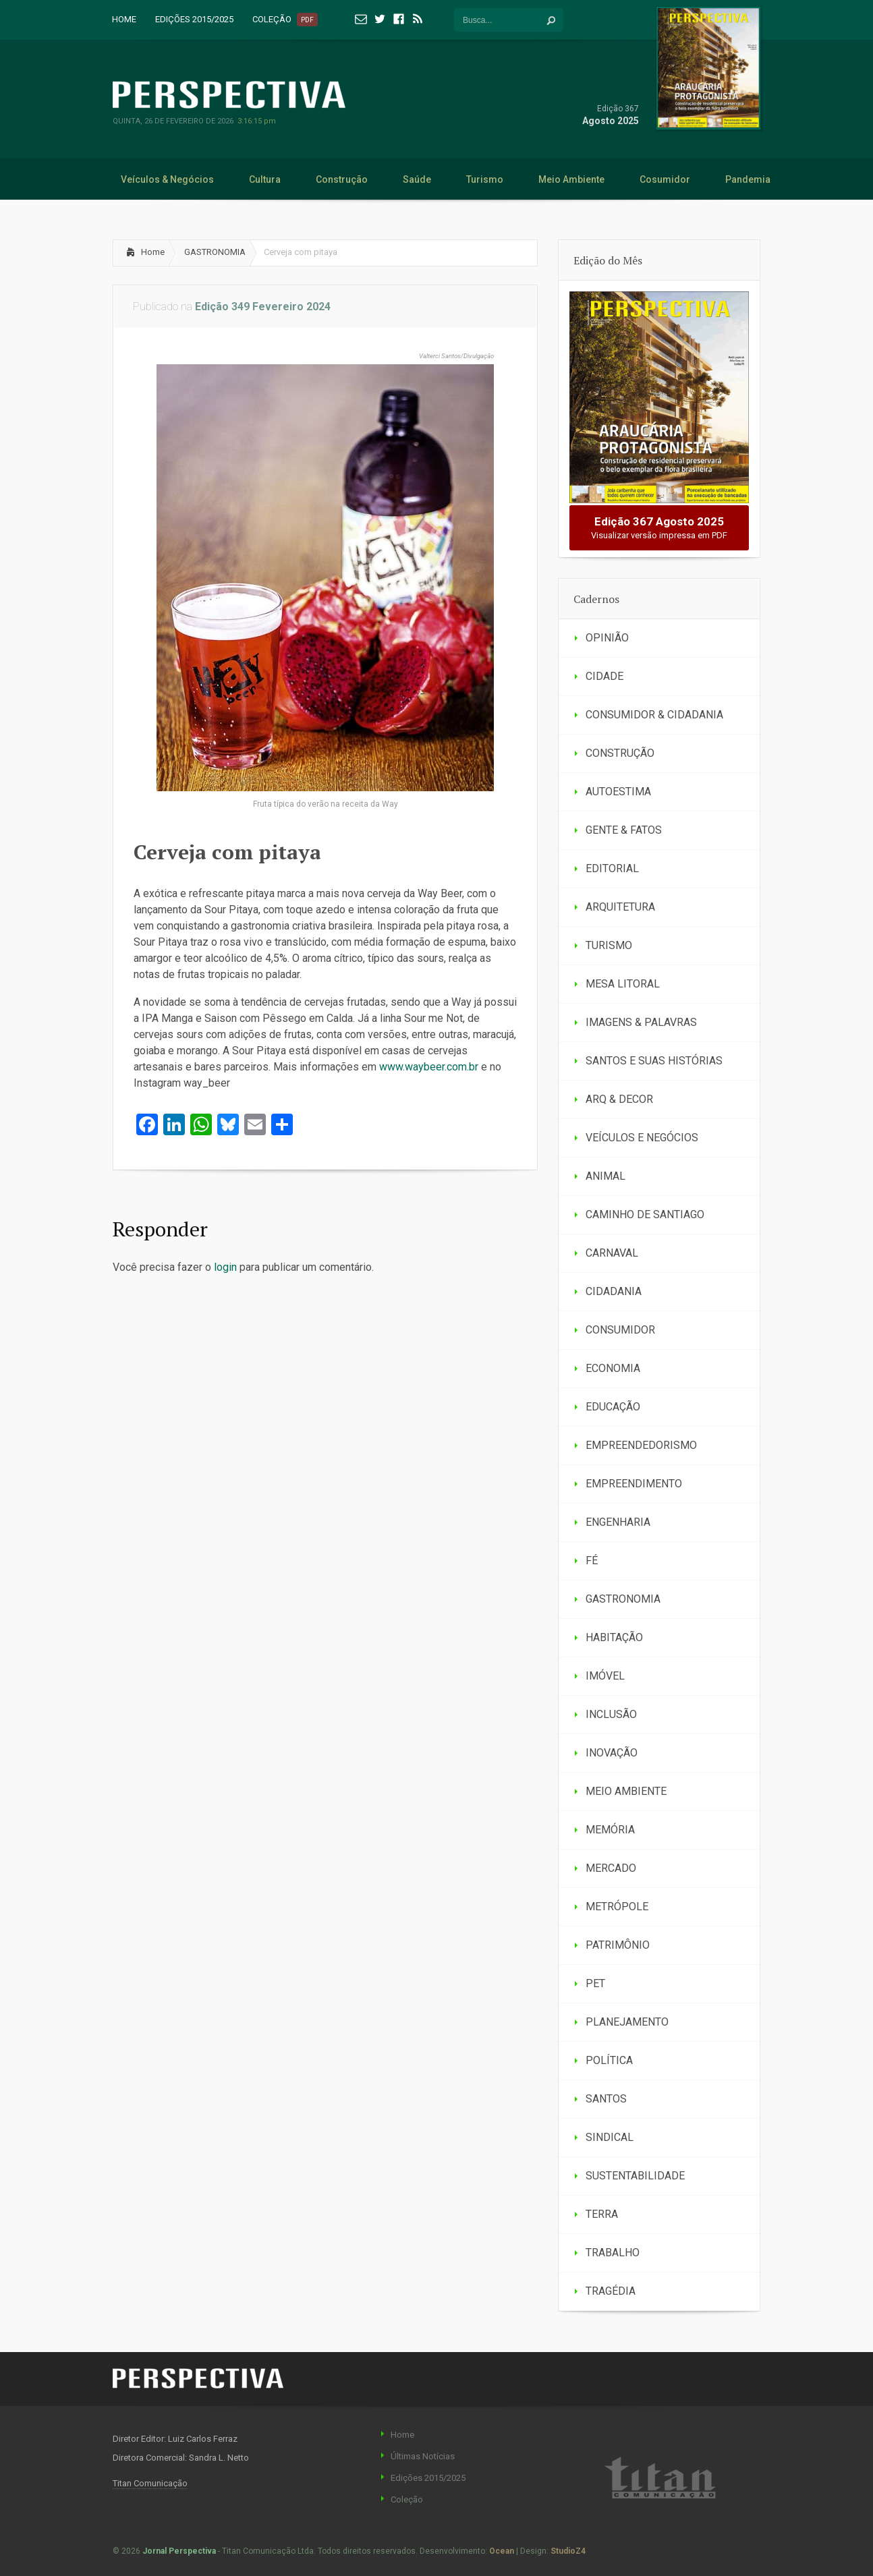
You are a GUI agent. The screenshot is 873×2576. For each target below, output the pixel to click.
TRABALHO (613, 2252)
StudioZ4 (568, 2551)
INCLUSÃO (611, 1714)
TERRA (602, 2214)
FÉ (592, 1560)
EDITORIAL (612, 868)
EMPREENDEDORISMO (641, 1445)
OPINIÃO (607, 637)
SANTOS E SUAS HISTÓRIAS (654, 1060)
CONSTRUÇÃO (620, 753)
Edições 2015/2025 (428, 2478)
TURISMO (609, 945)
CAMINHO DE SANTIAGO (645, 1214)
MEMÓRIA (610, 1829)
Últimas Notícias (423, 2456)
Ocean (501, 2551)
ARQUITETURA (620, 906)
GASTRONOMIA (215, 252)
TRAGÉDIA (611, 2291)
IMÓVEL (605, 1675)
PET (595, 1983)
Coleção (407, 2499)
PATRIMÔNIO (618, 1945)
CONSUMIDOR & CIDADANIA (654, 714)
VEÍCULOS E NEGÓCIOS (642, 1137)
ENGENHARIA (618, 1522)
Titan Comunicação (150, 2483)
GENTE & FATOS (624, 830)
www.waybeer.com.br (428, 1066)
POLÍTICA (609, 2060)
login (225, 1267)
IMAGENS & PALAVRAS (641, 1022)
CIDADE (604, 676)
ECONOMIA (613, 1368)
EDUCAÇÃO (613, 1406)
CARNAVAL (612, 1253)
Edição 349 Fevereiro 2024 (263, 306)
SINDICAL (609, 2137)
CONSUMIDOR (620, 1329)
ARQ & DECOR (619, 1099)
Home (153, 252)
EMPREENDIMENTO (634, 1483)
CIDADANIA (614, 1291)
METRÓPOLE (617, 1906)
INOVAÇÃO (612, 1752)
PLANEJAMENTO (627, 2021)
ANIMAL (605, 1176)
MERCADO (611, 1868)
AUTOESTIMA (618, 791)
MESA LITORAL (623, 983)
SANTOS (606, 2098)
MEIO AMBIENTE (626, 1791)
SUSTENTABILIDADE (635, 2175)
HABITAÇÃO (614, 1637)
